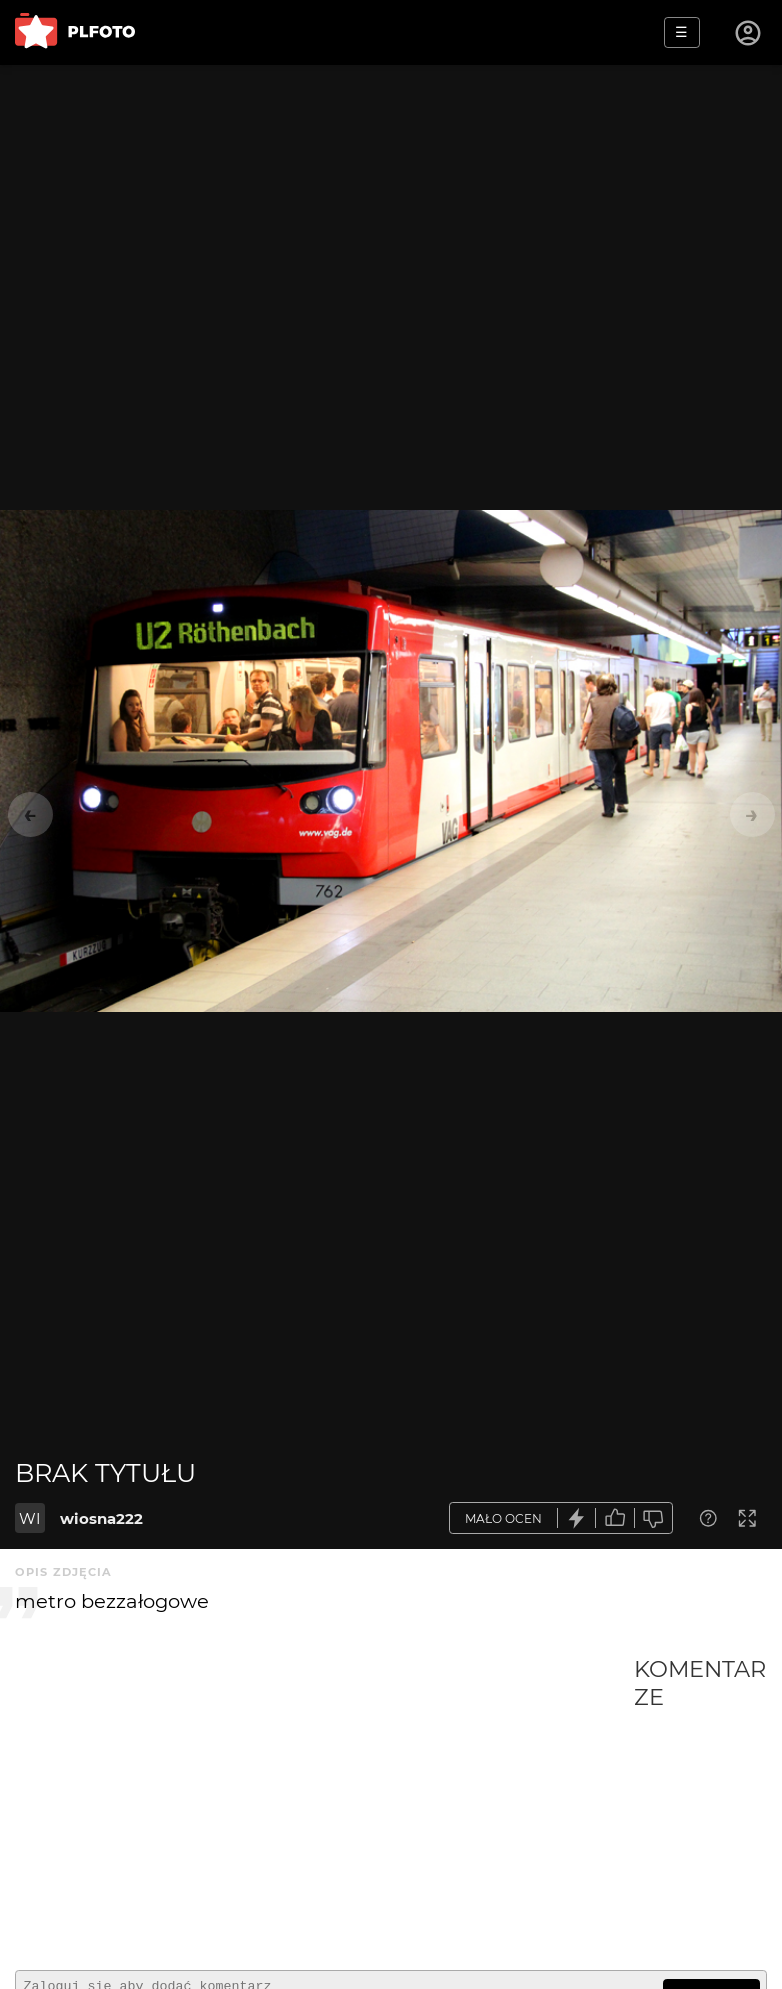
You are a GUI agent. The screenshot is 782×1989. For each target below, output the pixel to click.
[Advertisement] (324, 1805)
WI (30, 1518)
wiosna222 (101, 1518)
